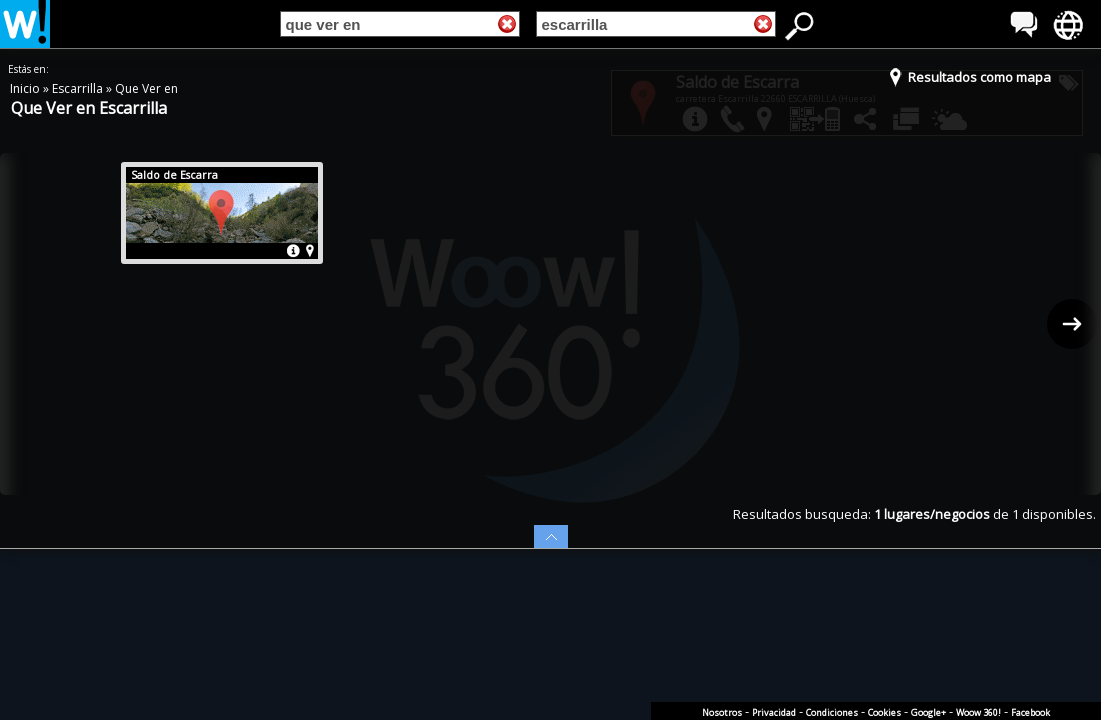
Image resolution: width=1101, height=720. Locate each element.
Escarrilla (79, 88)
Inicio (26, 88)
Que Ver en (146, 88)
